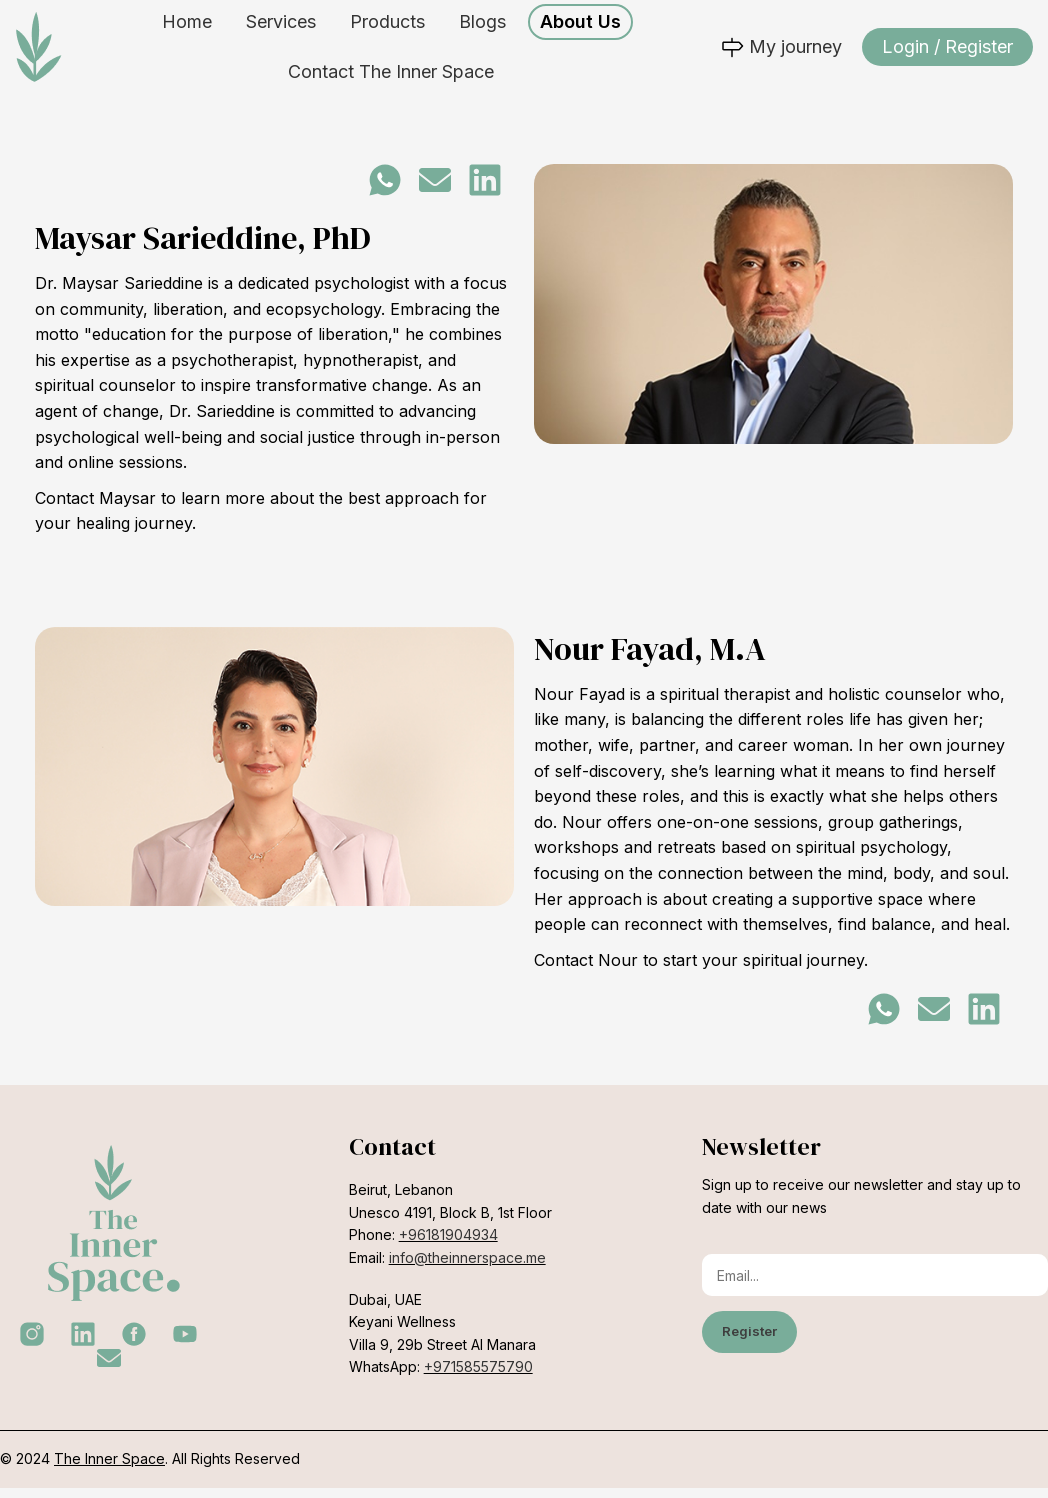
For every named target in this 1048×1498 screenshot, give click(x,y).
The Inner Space (109, 1468)
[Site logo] (38, 50)
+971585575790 (478, 1376)
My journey (781, 51)
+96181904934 (448, 1244)
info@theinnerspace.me (467, 1266)
